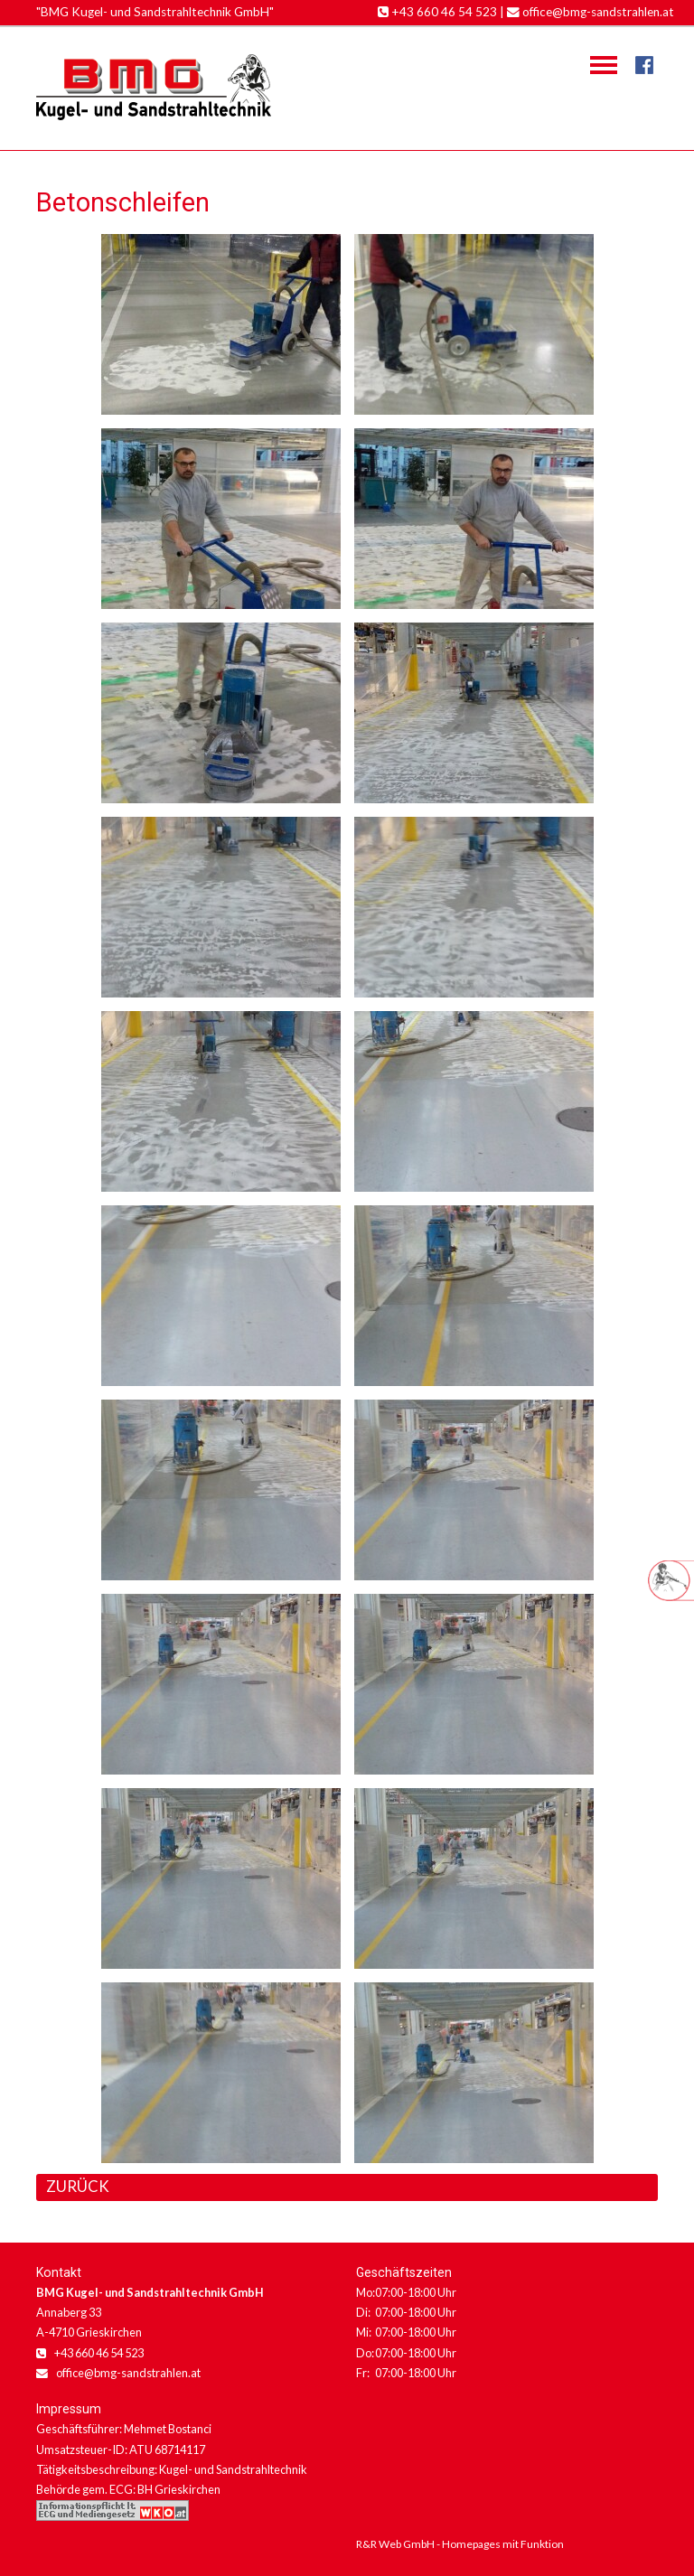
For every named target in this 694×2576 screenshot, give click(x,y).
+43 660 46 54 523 (437, 12)
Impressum (68, 2409)
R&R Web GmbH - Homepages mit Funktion (460, 2544)
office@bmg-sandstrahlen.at (590, 12)
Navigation (603, 65)
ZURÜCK (77, 2186)
